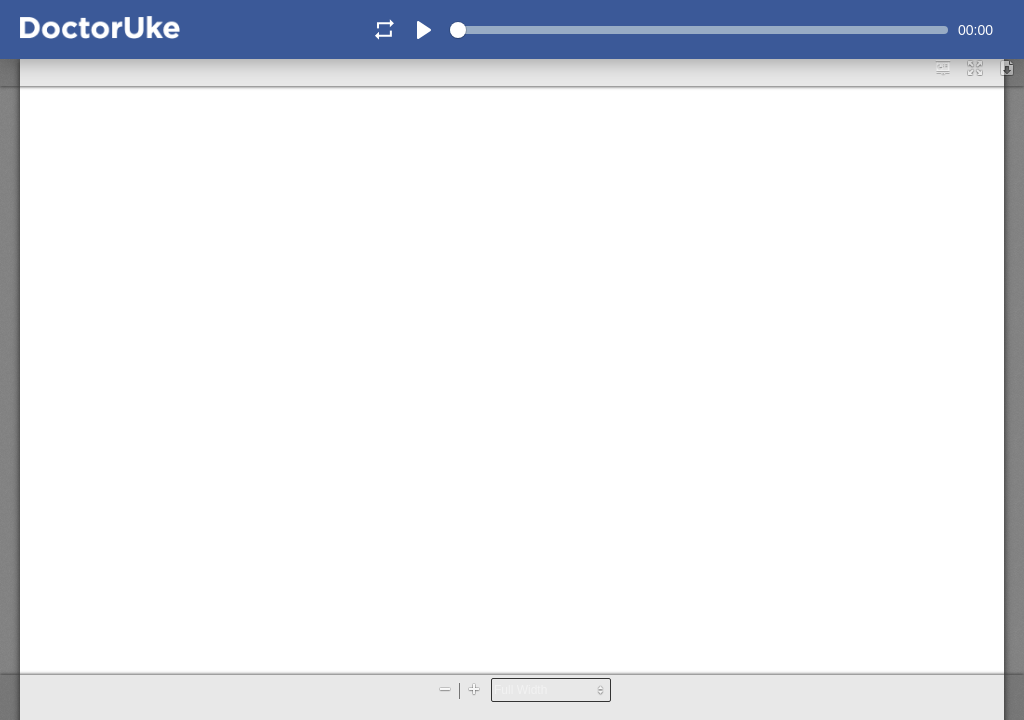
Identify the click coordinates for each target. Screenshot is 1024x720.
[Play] (424, 30)
